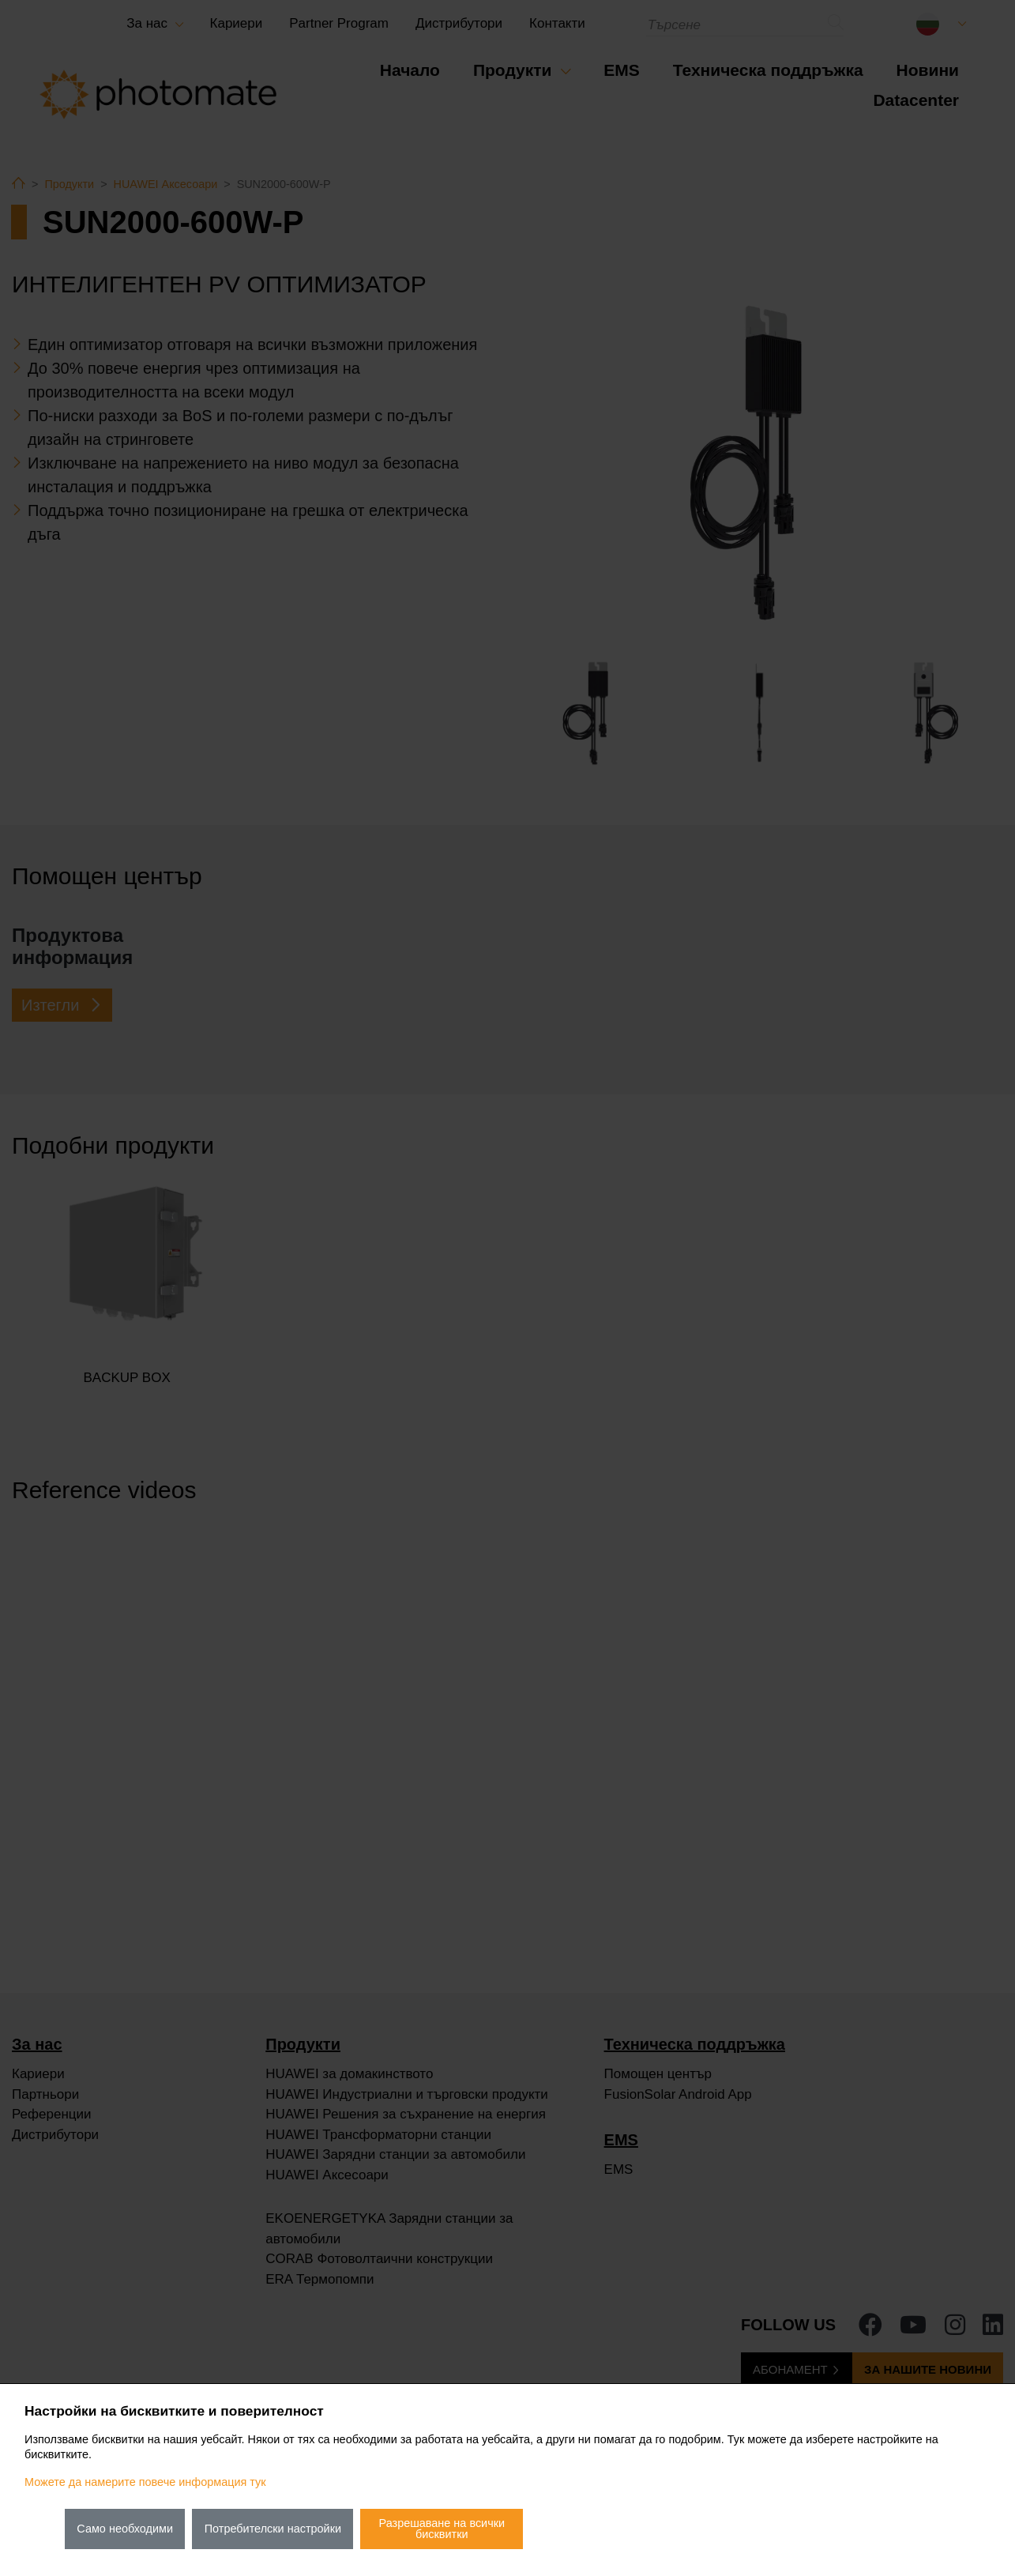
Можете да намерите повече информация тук (145, 2482)
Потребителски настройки (273, 2528)
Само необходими (125, 2528)
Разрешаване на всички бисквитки (442, 2528)
